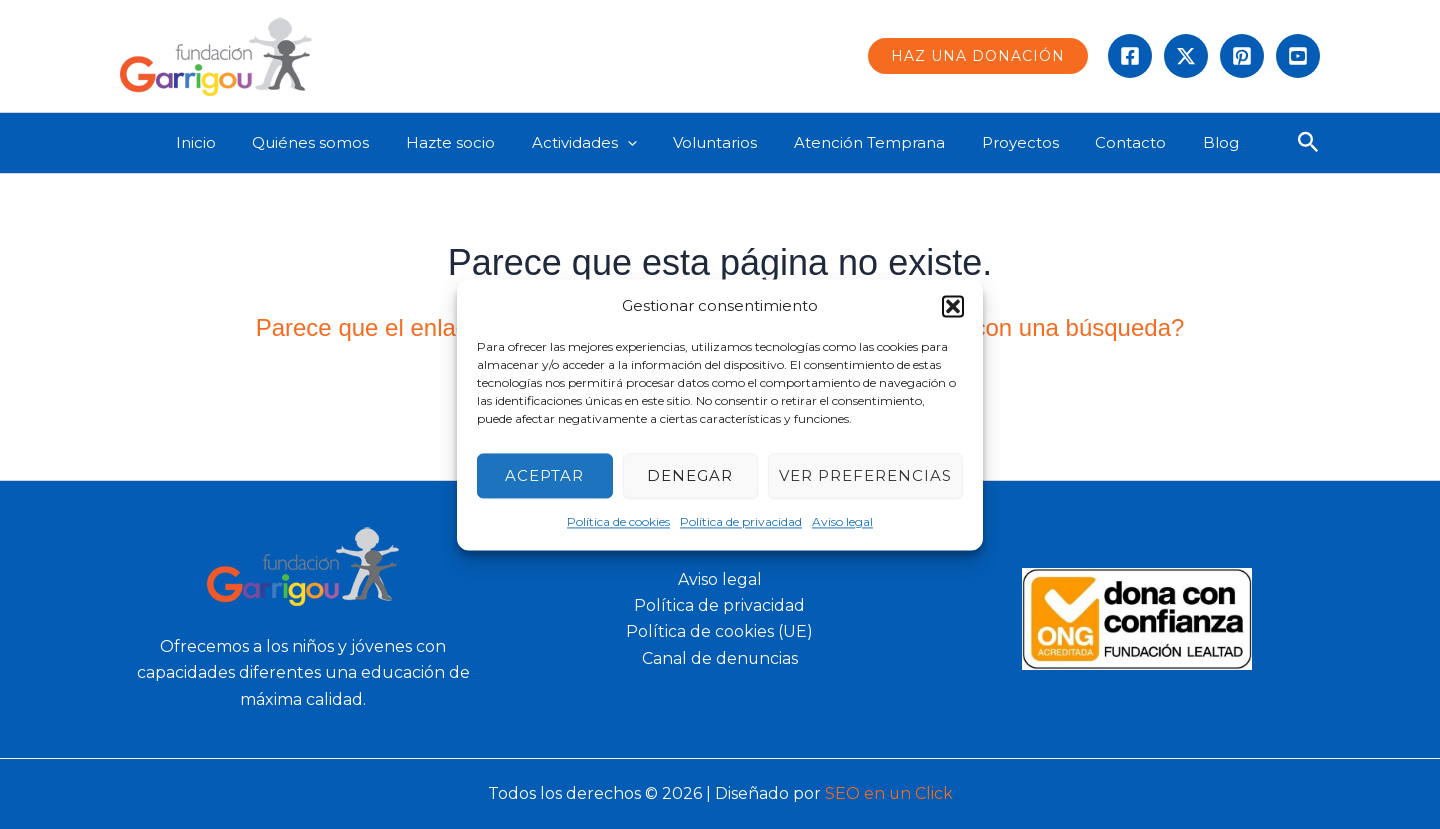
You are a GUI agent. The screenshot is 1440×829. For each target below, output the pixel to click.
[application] (646, 143)
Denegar (690, 475)
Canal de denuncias (719, 658)
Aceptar (544, 475)
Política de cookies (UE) (719, 631)
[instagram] (1242, 56)
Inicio (235, 142)
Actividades (603, 143)
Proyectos (1019, 142)
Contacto (1123, 142)
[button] (953, 306)
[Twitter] (1186, 56)
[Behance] (1298, 56)
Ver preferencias (865, 475)
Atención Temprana (875, 142)
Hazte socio (476, 142)
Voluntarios (728, 142)
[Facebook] (1130, 56)
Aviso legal (842, 522)
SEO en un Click (888, 793)
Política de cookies (618, 522)
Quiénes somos (343, 142)
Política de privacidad (741, 522)
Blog (1207, 142)
